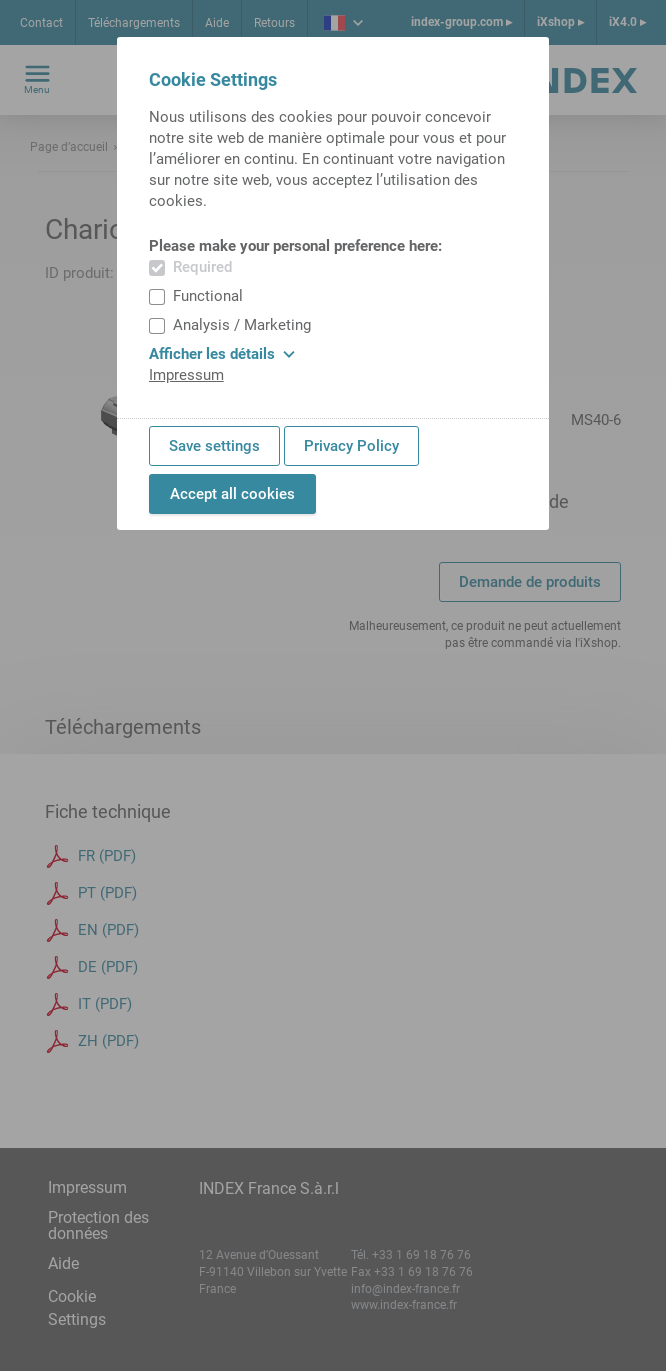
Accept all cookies (232, 494)
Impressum (186, 375)
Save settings (214, 446)
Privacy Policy (351, 446)
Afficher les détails (222, 354)
